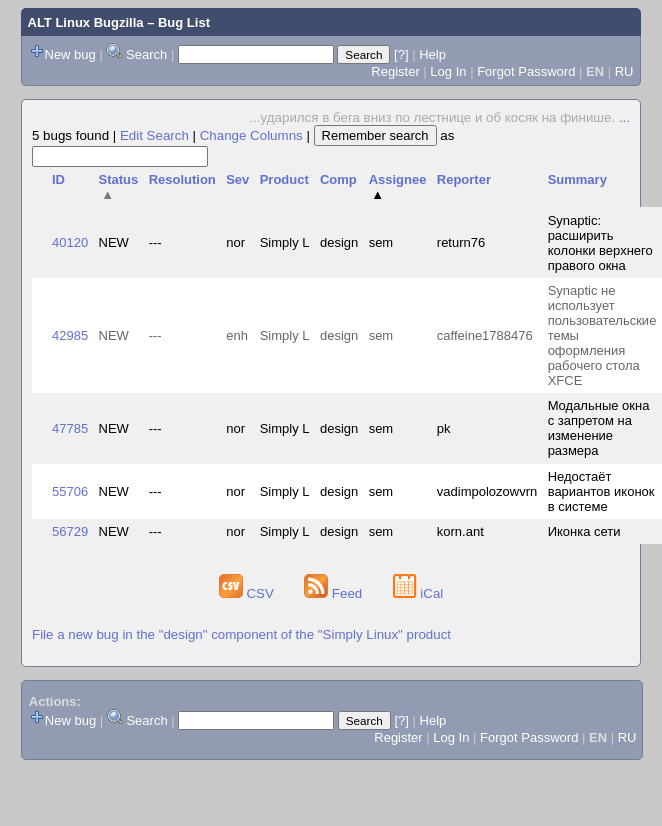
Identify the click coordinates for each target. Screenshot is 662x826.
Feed (335, 593)
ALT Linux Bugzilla (86, 22)
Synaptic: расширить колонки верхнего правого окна (600, 243)
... (624, 117)
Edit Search (154, 135)
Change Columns (251, 135)
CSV (248, 593)
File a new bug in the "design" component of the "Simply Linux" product (241, 634)
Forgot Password (526, 71)
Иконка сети (584, 531)
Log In (448, 71)
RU (624, 71)
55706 (70, 491)
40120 (70, 242)
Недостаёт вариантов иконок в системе (601, 491)
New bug (70, 54)
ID (58, 179)
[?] (401, 54)
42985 (70, 335)
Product (284, 179)
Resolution (182, 179)
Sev (237, 179)
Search (146, 54)
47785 (70, 428)
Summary (577, 179)
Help (432, 54)
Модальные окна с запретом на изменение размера (599, 428)
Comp (338, 179)
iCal (418, 593)
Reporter (464, 179)
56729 (70, 531)
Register (395, 71)
